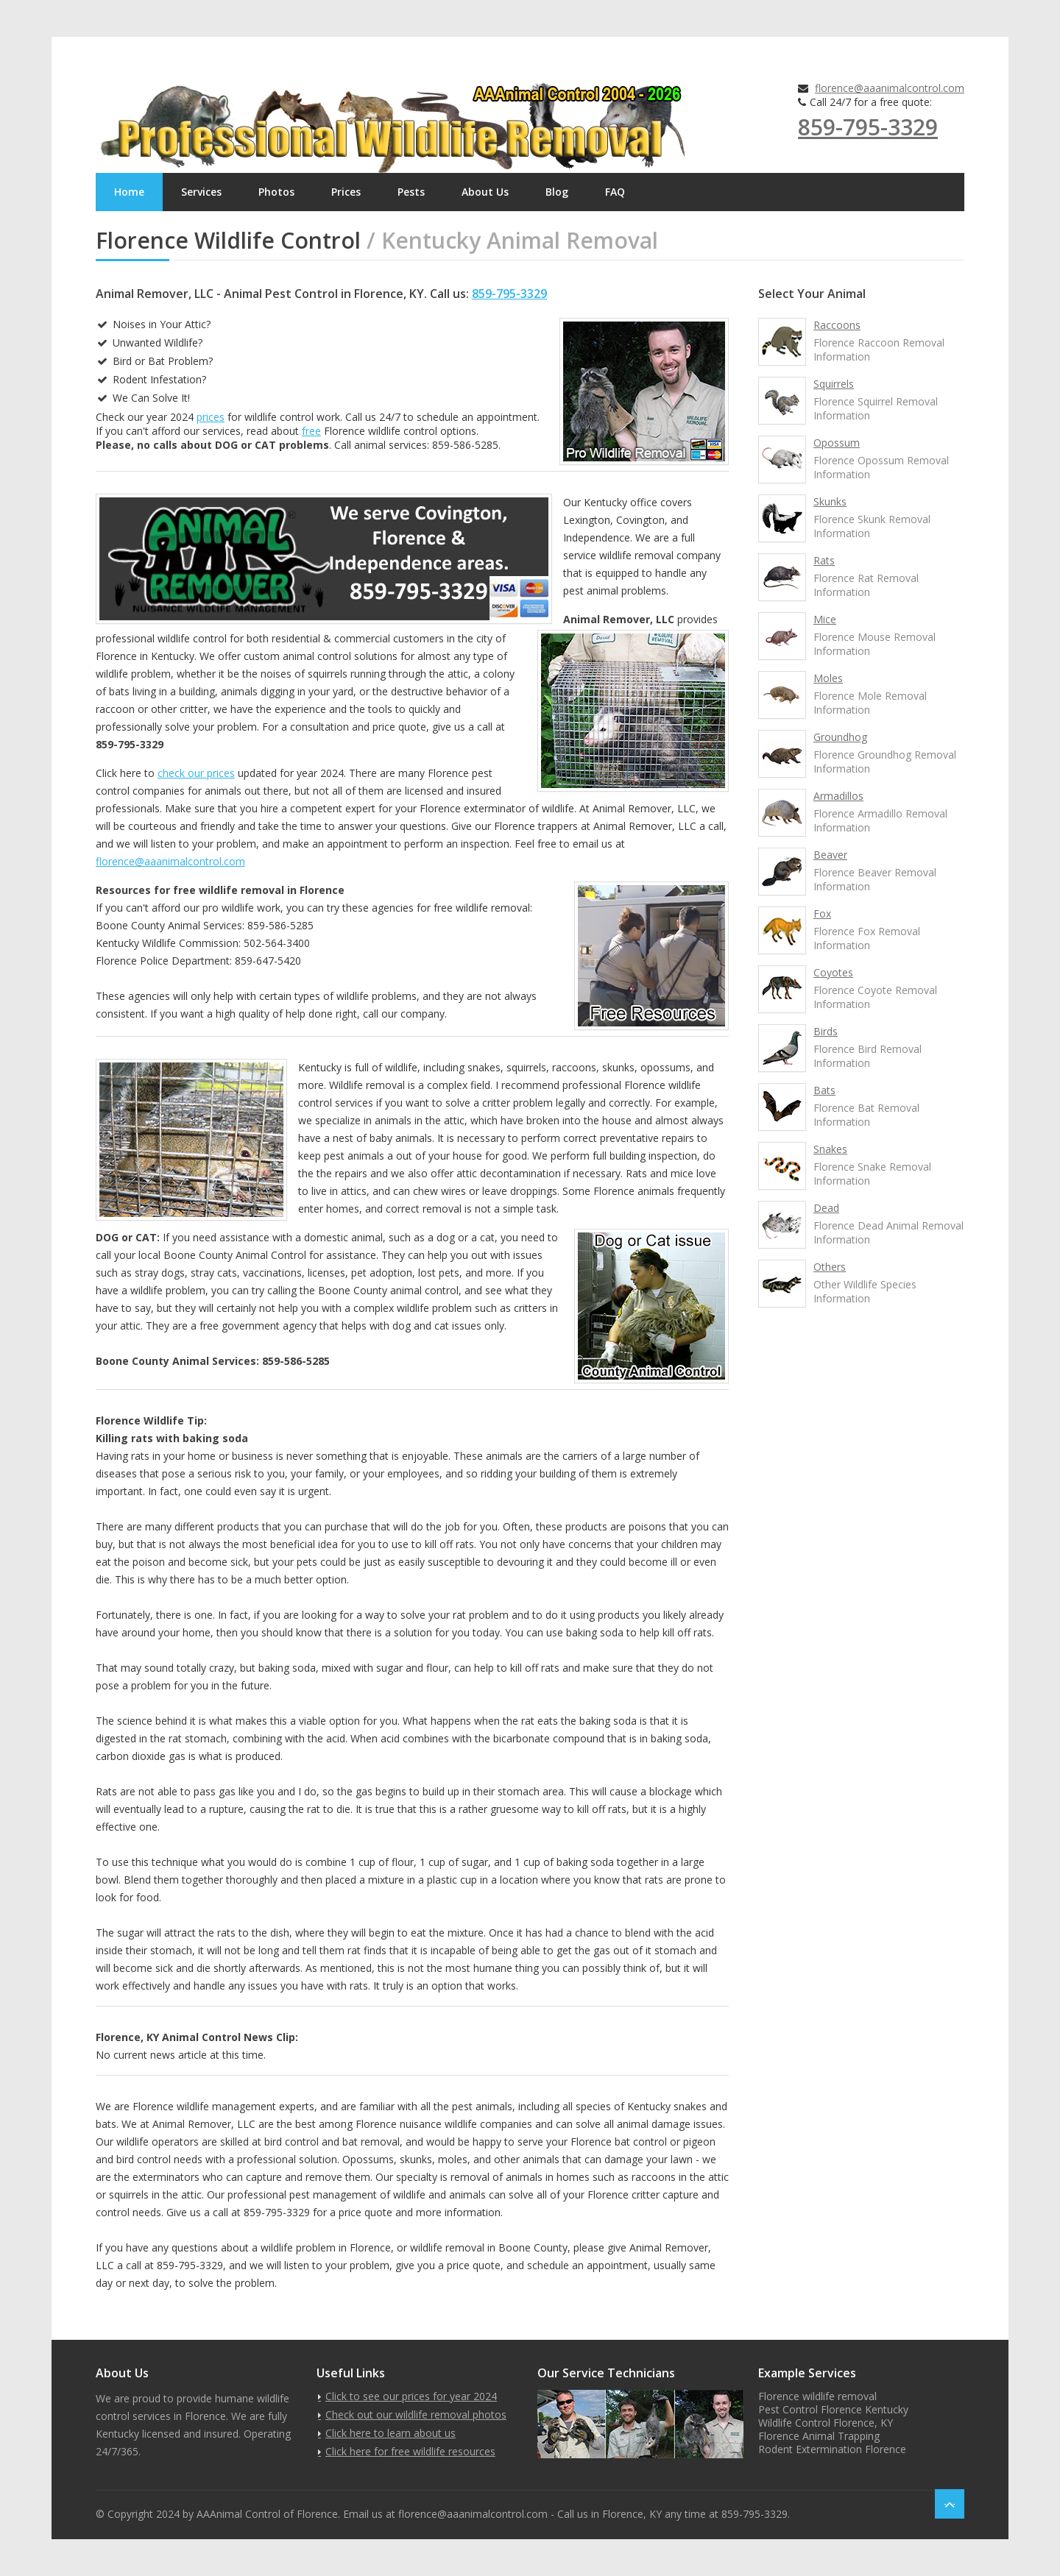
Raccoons (837, 325)
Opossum (836, 443)
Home (129, 192)
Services (201, 192)
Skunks (830, 501)
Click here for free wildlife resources (410, 2451)
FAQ (615, 192)
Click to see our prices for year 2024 (411, 2396)
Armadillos (838, 796)
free (311, 431)
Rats (824, 560)
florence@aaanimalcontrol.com (889, 88)
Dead (826, 1208)
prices (211, 417)
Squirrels (833, 384)
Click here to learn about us (390, 2433)
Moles (828, 678)
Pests (411, 192)
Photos (276, 192)
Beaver (830, 855)
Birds (825, 1031)
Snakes (830, 1149)
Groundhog (840, 737)
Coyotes (833, 972)
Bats (824, 1090)
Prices (346, 192)
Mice (824, 619)
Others (829, 1267)
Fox (822, 913)
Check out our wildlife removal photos (415, 2414)
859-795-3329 (868, 127)
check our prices (196, 773)
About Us (485, 192)
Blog (556, 192)
